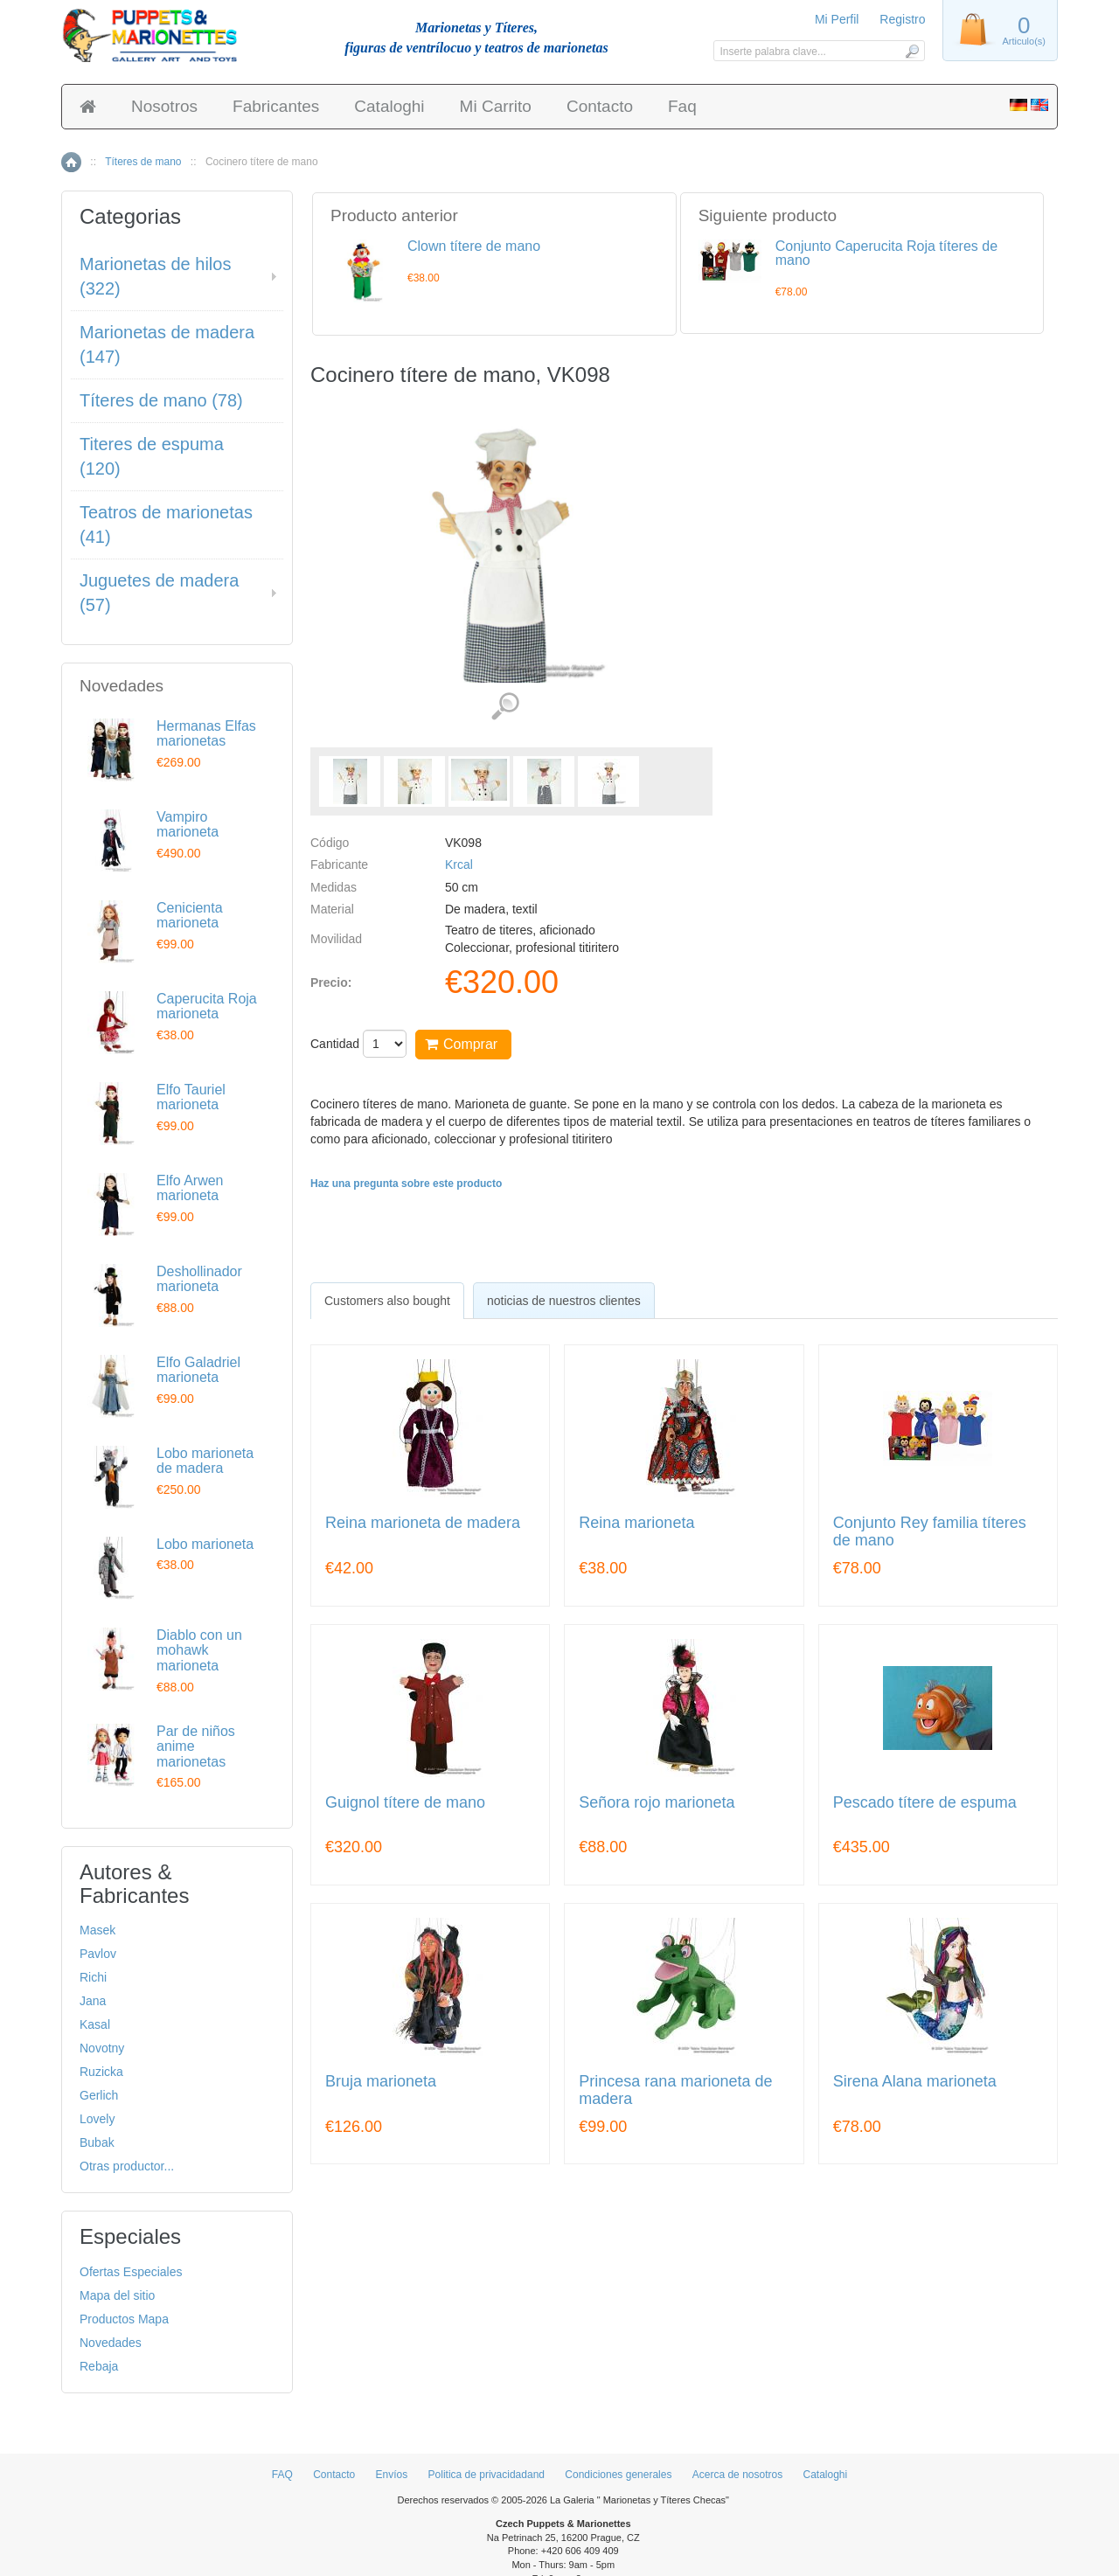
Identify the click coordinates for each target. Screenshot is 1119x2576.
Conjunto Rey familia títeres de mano (929, 1532)
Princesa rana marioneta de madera (675, 2090)
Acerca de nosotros (737, 2474)
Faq (682, 106)
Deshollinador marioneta (199, 1279)
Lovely (97, 2119)
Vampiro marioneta (187, 824)
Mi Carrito (496, 106)
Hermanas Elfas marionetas (206, 734)
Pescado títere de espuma (925, 1803)
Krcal (459, 864)
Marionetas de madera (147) (167, 345)
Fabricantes (276, 106)
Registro (902, 19)
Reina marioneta (636, 1523)
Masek (97, 1930)
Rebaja (99, 2366)
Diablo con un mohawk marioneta (199, 1650)
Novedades (111, 2343)
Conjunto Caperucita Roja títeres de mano (886, 253)
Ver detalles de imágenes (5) (505, 707)
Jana (93, 2001)
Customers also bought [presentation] (387, 1301)
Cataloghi (389, 106)
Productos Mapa (124, 2319)
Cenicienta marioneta (189, 915)
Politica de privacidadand (486, 2474)
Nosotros (164, 106)
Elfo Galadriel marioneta (198, 1370)
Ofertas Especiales (131, 2272)
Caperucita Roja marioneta (206, 1006)
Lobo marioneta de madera (205, 1461)
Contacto (599, 106)
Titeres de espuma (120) (152, 456)
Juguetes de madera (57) (159, 593)
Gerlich (99, 2095)
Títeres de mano (143, 162)
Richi (93, 1977)
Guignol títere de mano (405, 1803)
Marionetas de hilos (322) (155, 276)
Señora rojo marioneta (656, 1803)
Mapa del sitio (117, 2295)
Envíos (392, 2474)
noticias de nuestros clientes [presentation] (564, 1301)
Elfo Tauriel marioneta (191, 1097)
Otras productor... (127, 2166)
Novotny (102, 2048)
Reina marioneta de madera (422, 1523)
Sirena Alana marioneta (915, 2081)
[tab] (387, 1300)
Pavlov (98, 1954)
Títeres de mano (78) (161, 400)
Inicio (71, 162)
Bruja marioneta (380, 2081)
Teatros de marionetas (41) (166, 525)
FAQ (282, 2474)
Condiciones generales (618, 2474)
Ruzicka (101, 2072)
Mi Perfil (837, 19)
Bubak (97, 2142)
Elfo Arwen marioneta (189, 1188)
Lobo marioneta (205, 1544)
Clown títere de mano (473, 246)
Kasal (95, 2024)
